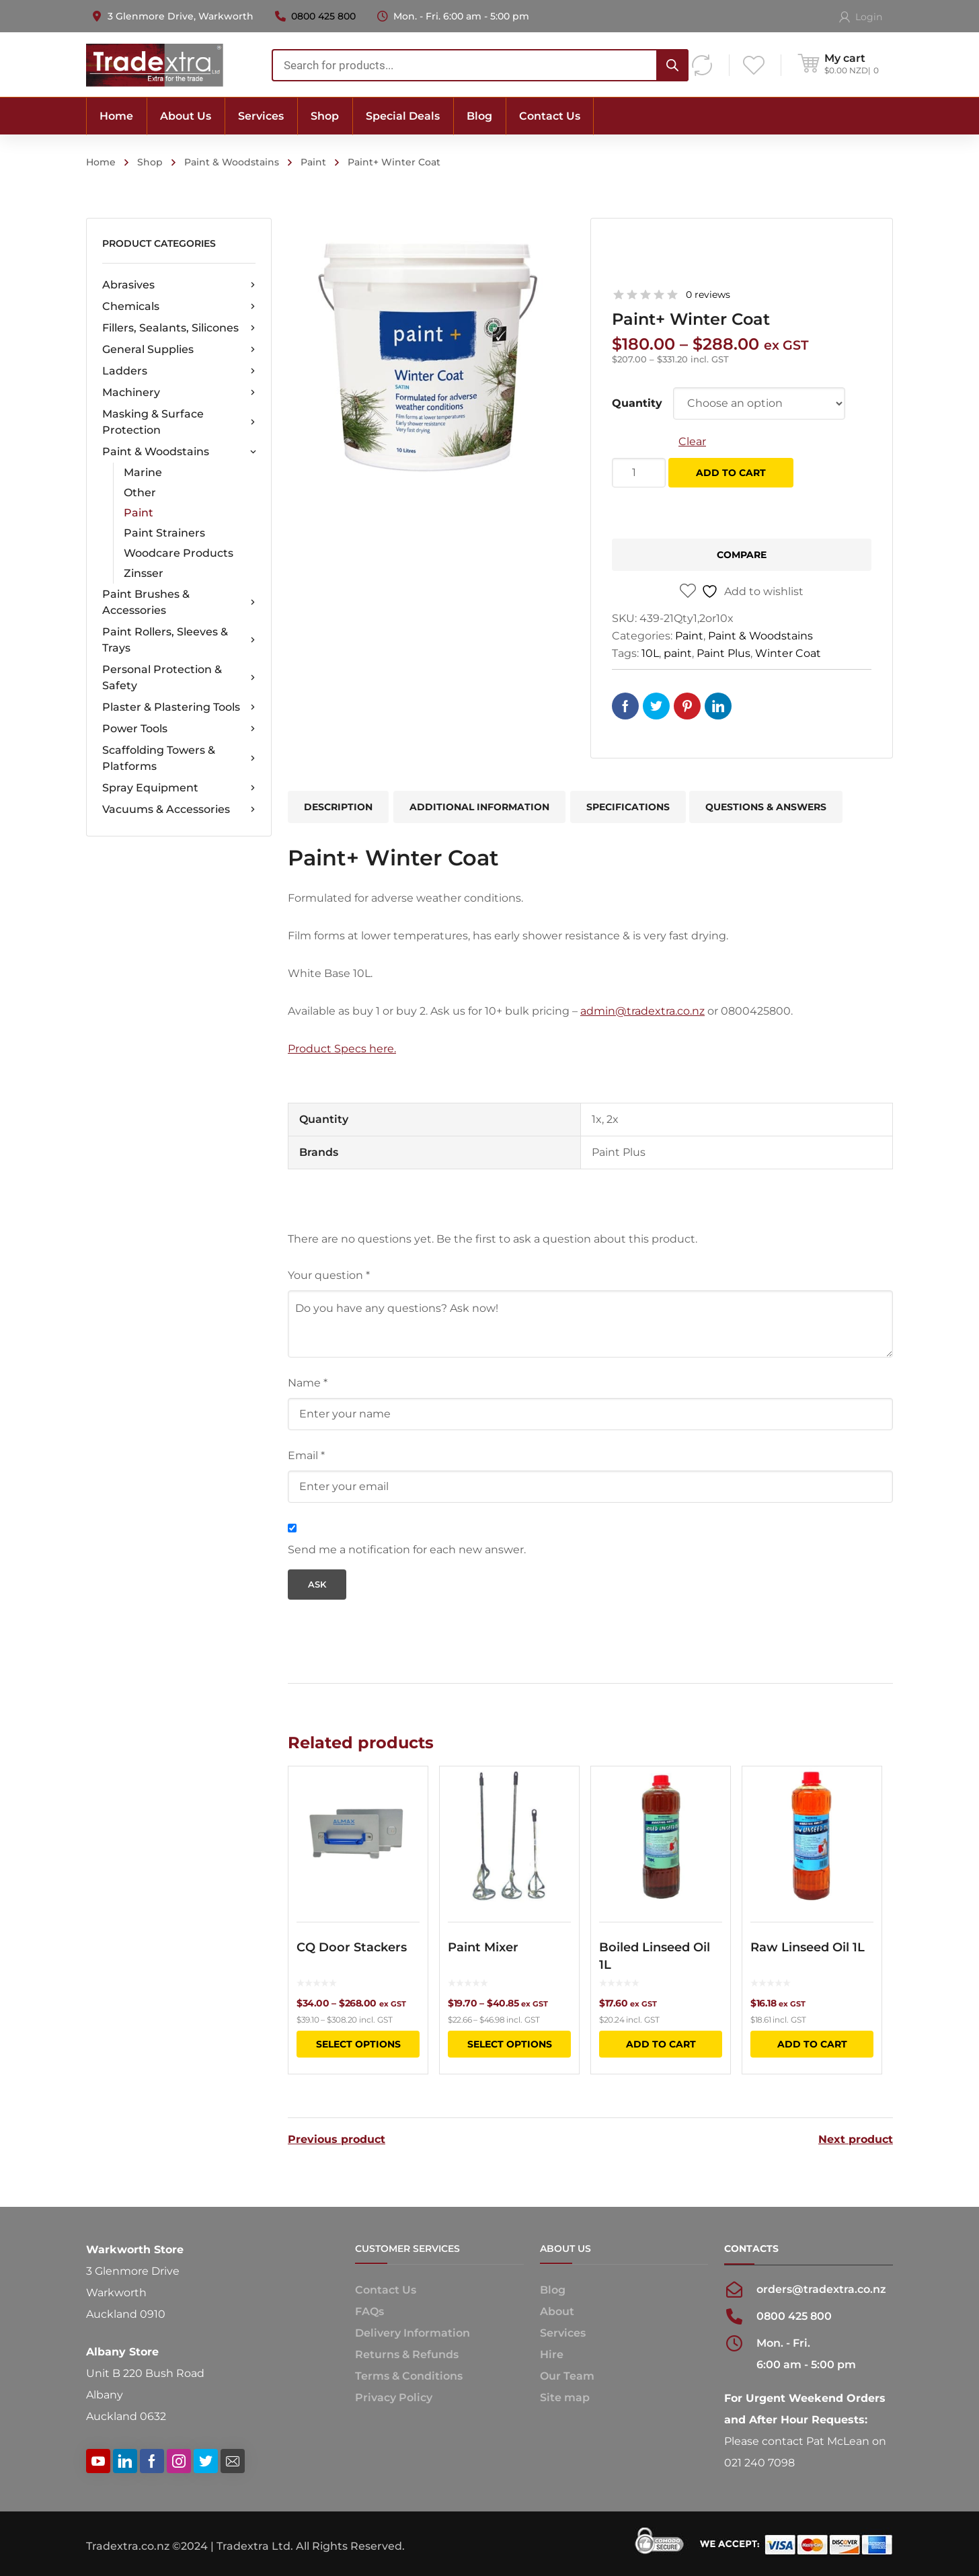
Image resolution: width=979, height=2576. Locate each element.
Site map (565, 2397)
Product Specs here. (342, 1048)
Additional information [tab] (479, 807)
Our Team (567, 2376)
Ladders (179, 371)
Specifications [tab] (628, 807)
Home (101, 162)
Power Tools (179, 729)
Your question (329, 1275)
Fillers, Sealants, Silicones (179, 328)
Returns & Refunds (407, 2354)
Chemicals (179, 306)
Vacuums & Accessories (179, 809)
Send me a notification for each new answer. (407, 1549)
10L (650, 653)
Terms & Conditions (409, 2376)
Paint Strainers (164, 532)
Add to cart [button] (661, 2044)
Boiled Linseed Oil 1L (654, 1956)
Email (306, 1455)
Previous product (336, 2139)
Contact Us (385, 2290)
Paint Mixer (483, 1947)
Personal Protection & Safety (179, 677)
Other (140, 492)
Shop (150, 162)
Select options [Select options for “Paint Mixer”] (509, 2044)
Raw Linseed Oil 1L (807, 1947)
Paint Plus (723, 653)
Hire (551, 2354)
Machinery (179, 392)
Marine (143, 472)
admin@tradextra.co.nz (642, 1011)
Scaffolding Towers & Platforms (179, 758)
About (557, 2311)
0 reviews (708, 294)
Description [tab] (338, 807)
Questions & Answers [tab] (765, 807)
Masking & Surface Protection (179, 421)
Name (307, 1382)
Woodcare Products (178, 553)
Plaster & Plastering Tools (179, 707)
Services (563, 2333)
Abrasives (179, 285)
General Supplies (179, 349)
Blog (552, 2290)
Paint (313, 162)
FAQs (369, 2311)
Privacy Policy (393, 2397)
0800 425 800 (323, 16)
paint (678, 653)
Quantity (637, 403)
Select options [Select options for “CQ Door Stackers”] (358, 2044)
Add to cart (731, 473)
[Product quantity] (639, 472)
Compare (742, 555)
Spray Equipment (179, 788)
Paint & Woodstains (231, 162)
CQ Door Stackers (352, 1947)
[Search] (672, 65)
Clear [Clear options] (692, 441)
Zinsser (143, 573)
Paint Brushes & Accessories (179, 602)
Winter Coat (788, 653)
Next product (855, 2139)
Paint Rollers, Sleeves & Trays (179, 639)
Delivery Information (412, 2333)
